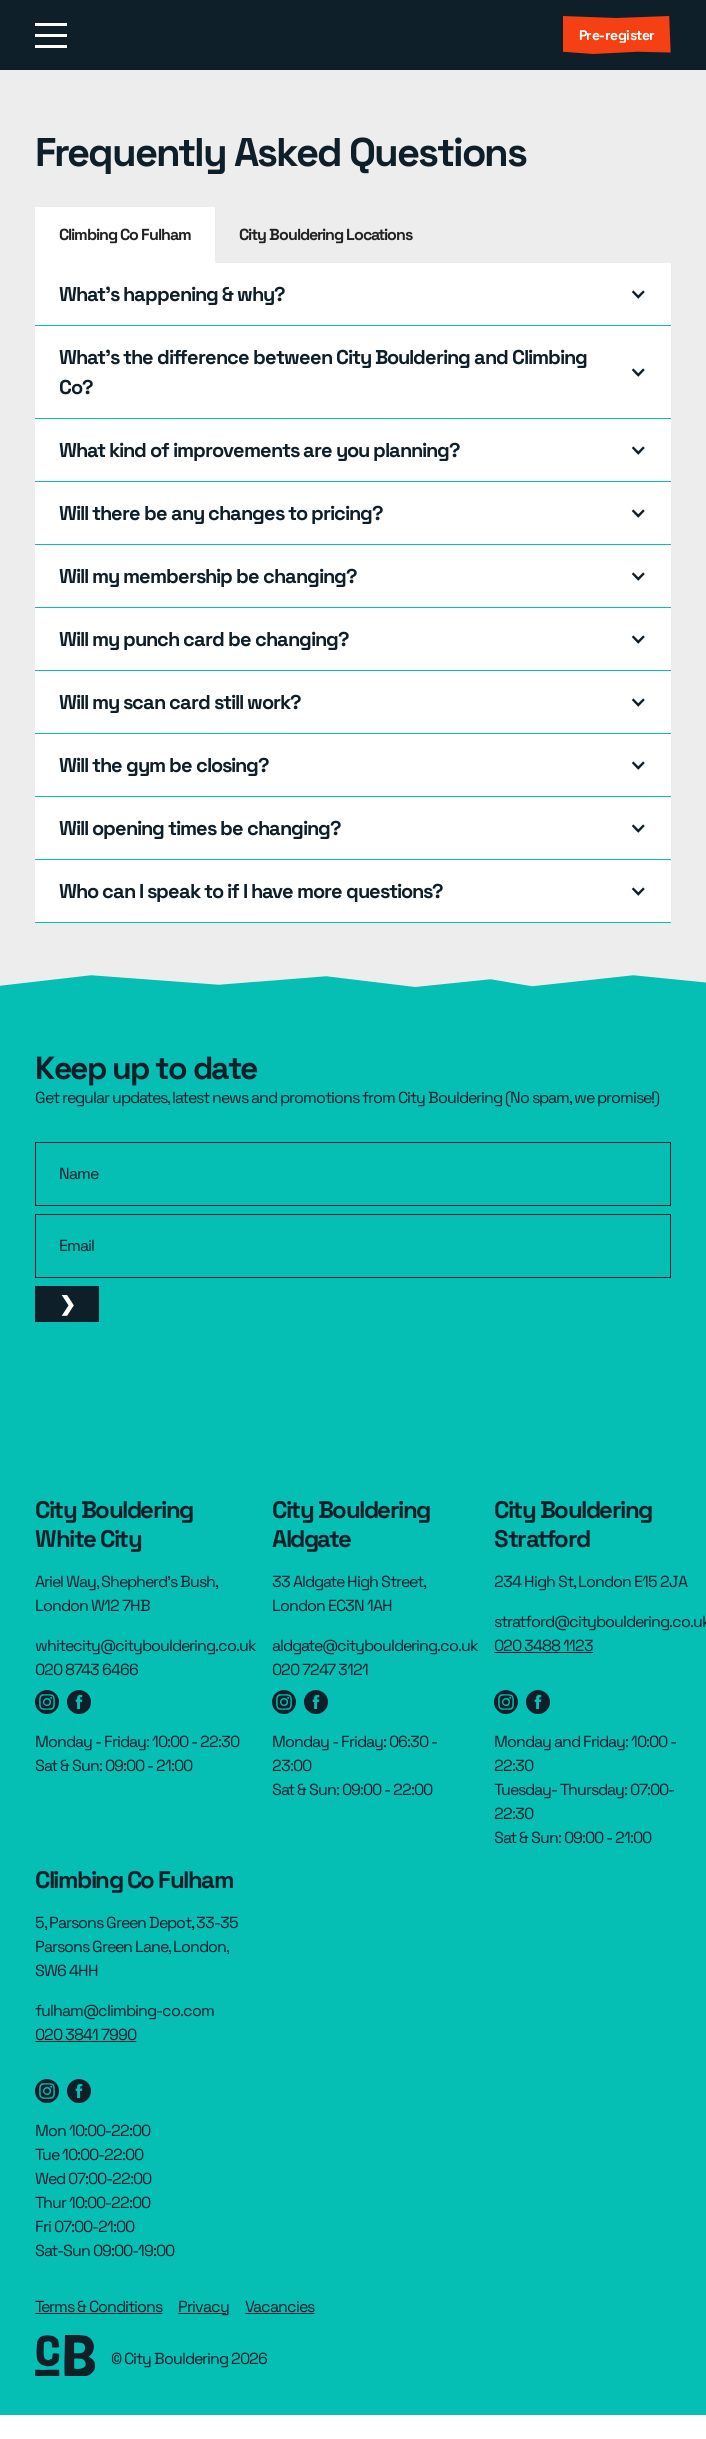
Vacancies (279, 2306)
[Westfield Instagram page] (47, 1702)
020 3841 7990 (85, 2034)
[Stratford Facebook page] (538, 1702)
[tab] (125, 235)
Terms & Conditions (98, 2306)
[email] (352, 1246)
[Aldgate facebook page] (316, 1702)
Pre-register (617, 35)
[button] (352, 294)
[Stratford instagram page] (506, 1702)
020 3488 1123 (543, 1645)
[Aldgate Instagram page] (284, 1702)
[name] (352, 1174)
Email (76, 1246)
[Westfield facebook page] (79, 1702)
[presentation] (187, 1385)
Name (78, 1174)
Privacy (203, 2306)
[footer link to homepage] (65, 2359)
